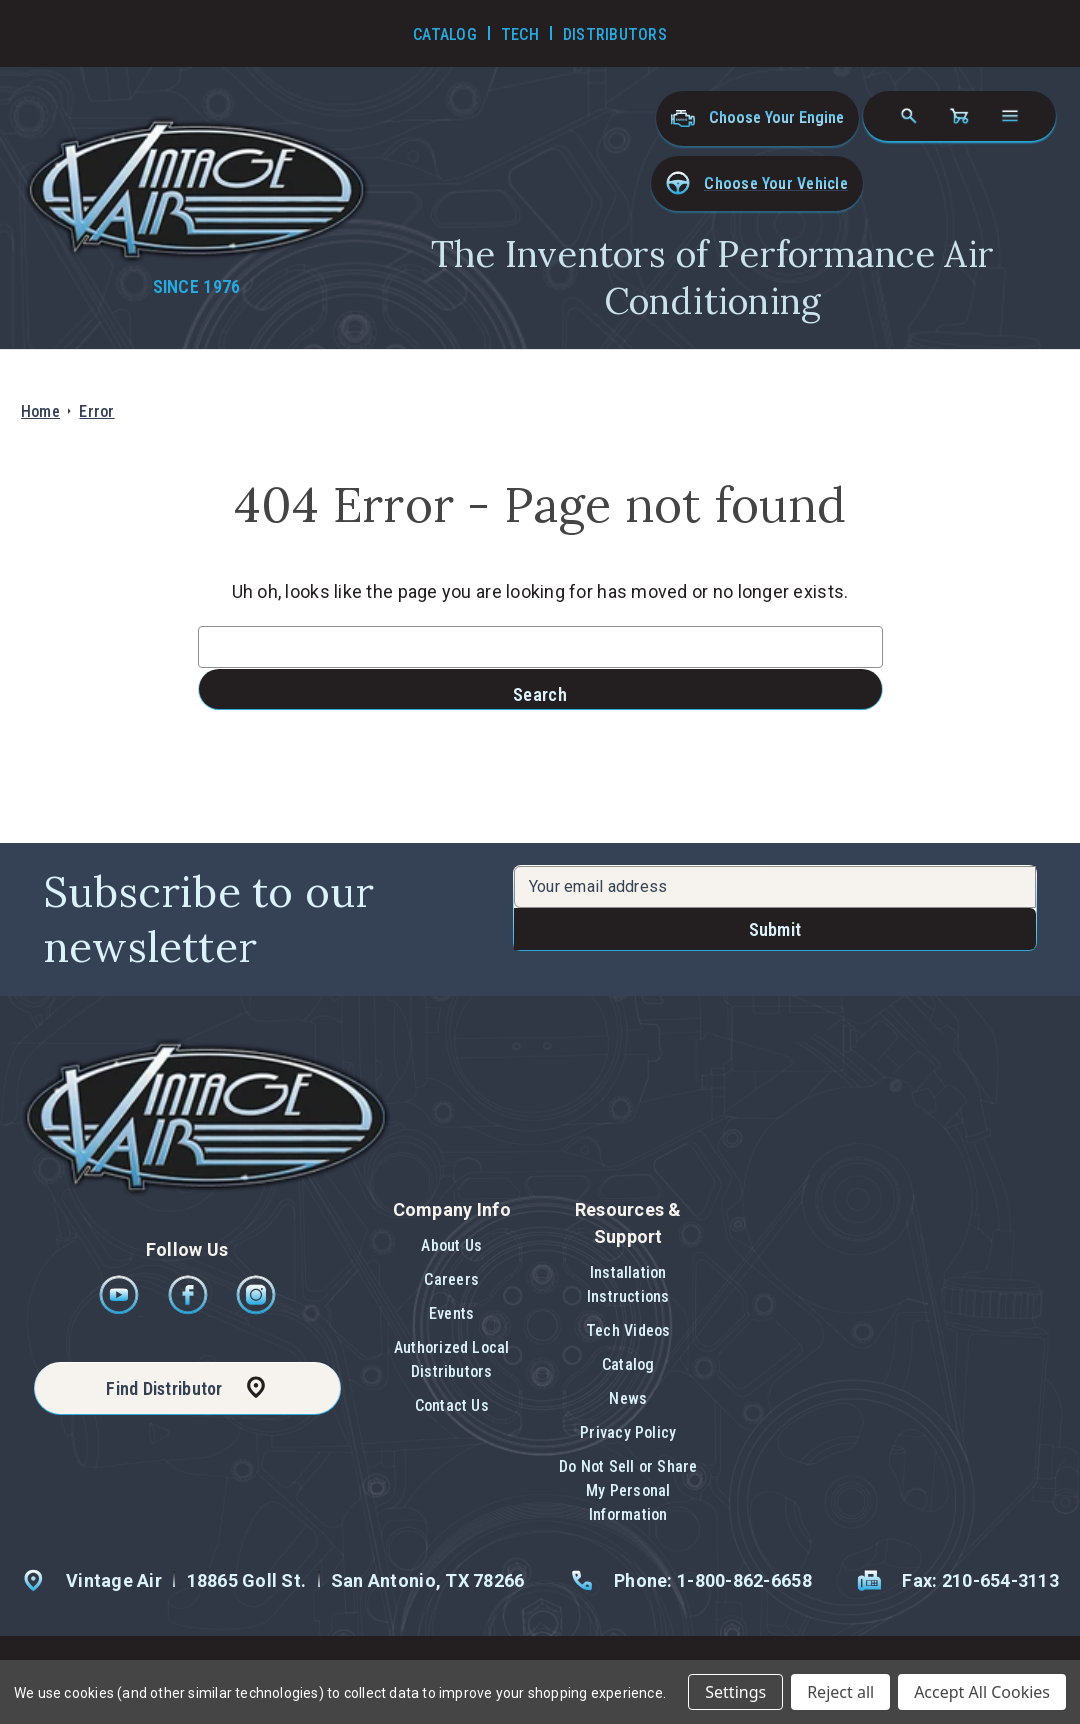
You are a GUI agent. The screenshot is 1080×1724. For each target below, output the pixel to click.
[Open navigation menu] (1010, 116)
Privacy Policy (628, 1432)
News (628, 1398)
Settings (735, 1692)
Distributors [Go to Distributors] (615, 34)
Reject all (840, 1692)
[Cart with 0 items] (959, 116)
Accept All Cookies (982, 1692)
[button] (757, 183)
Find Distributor (164, 1388)
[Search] (909, 116)
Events (451, 1313)
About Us (451, 1245)
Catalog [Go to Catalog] (445, 34)
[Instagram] (256, 1309)
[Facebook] (189, 1309)
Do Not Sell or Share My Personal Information (628, 1490)
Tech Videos (628, 1330)
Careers (451, 1279)
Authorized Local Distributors (452, 1359)
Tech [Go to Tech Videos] (520, 34)
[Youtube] (120, 1309)
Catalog (628, 1364)
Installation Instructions (628, 1284)
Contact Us (452, 1405)
